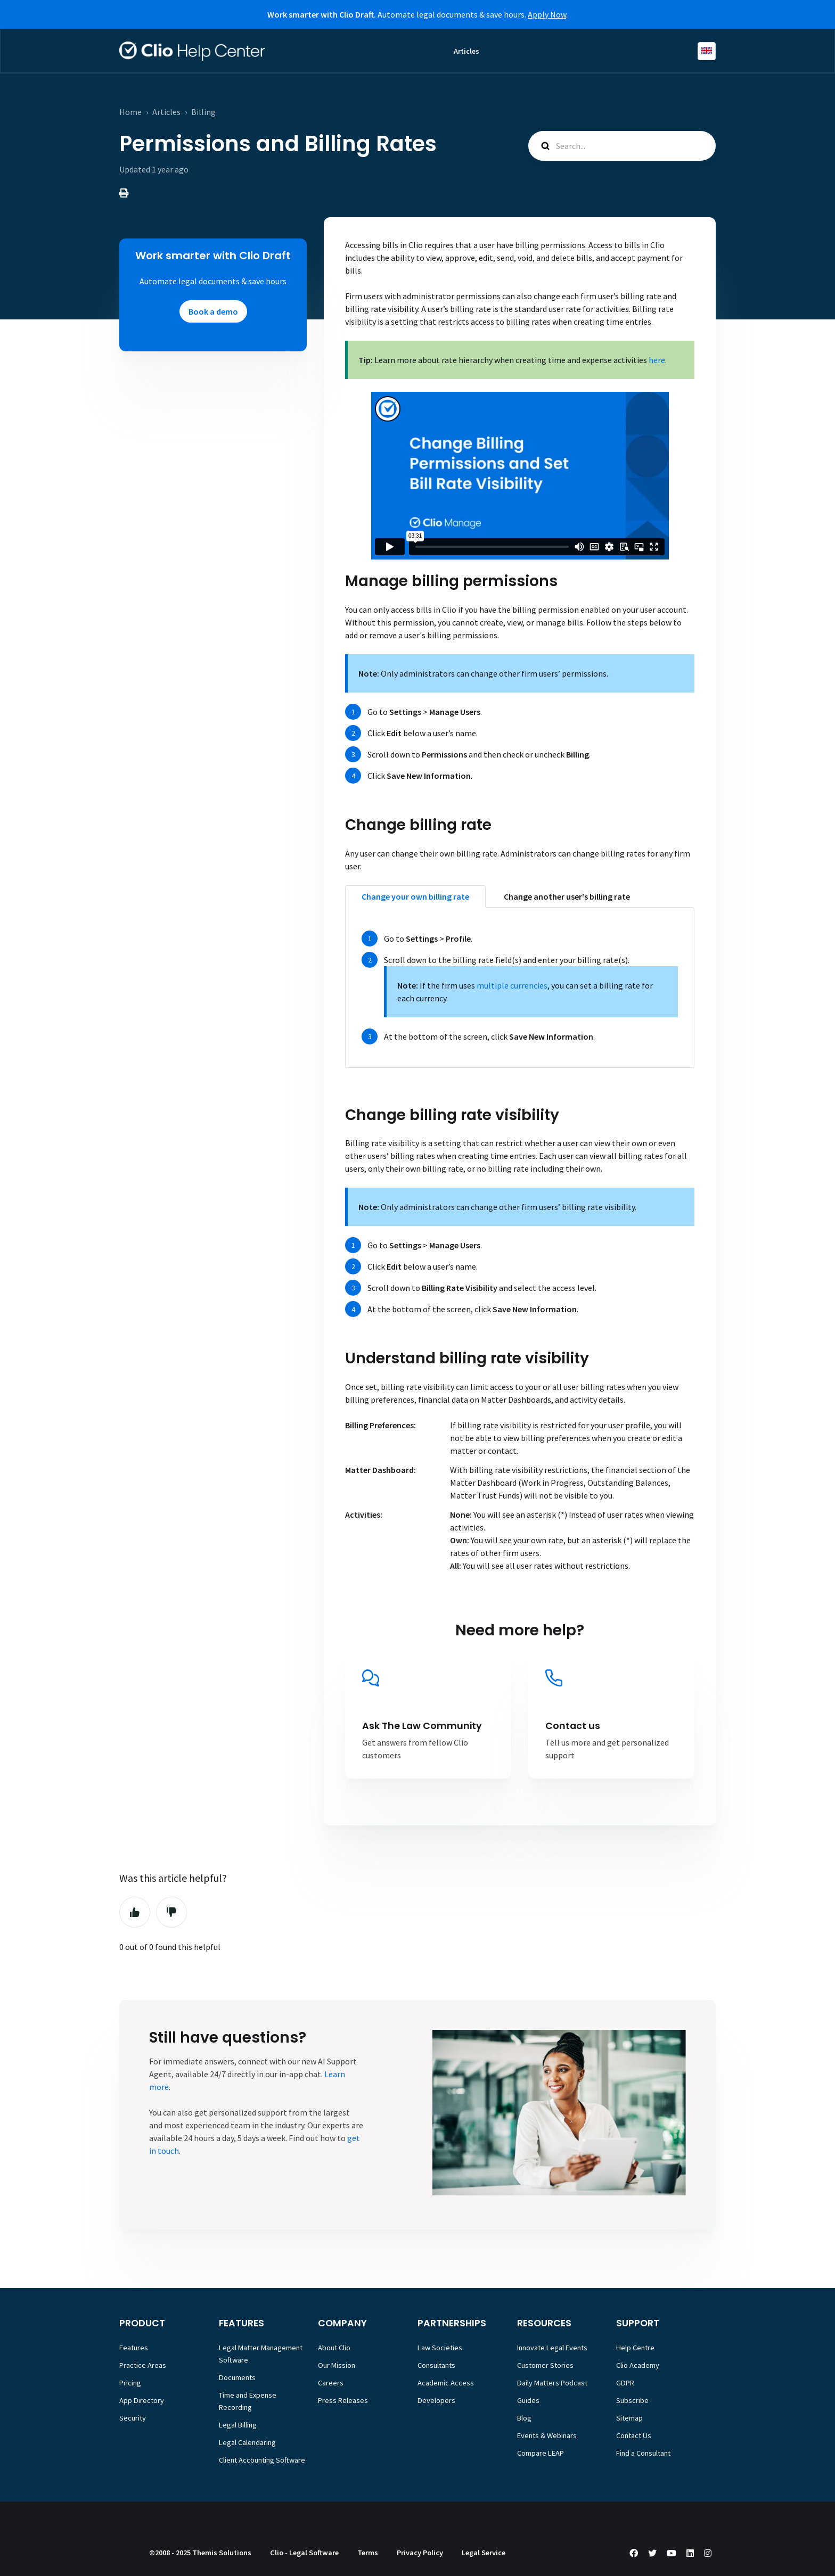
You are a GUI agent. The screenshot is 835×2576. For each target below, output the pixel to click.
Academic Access (446, 2383)
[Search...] (622, 146)
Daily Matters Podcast (552, 2383)
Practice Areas (142, 2365)
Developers (436, 2400)
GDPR (625, 2383)
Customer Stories (545, 2365)
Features (133, 2347)
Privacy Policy (420, 2552)
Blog (524, 2418)
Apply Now (547, 14)
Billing (203, 111)
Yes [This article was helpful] (134, 1912)
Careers (330, 2383)
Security (132, 2418)
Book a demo (213, 311)
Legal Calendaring (247, 2442)
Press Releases (343, 2400)
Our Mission (336, 2365)
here (657, 360)
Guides (528, 2400)
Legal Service (483, 2552)
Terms (367, 2552)
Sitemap (629, 2418)
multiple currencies (512, 985)
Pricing (130, 2383)
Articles (466, 51)
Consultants (436, 2365)
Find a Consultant (643, 2453)
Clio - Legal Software (304, 2552)
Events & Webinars (547, 2435)
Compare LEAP (540, 2453)
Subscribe (632, 2400)
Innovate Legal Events (552, 2347)
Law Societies (440, 2347)
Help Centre (635, 2347)
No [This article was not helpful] (171, 1912)
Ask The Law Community (422, 1725)
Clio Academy (637, 2365)
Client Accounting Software (262, 2460)
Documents (237, 2377)
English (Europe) (707, 51)
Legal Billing (238, 2425)
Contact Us (633, 2435)
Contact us (572, 1725)
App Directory (141, 2400)
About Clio (334, 2347)
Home (130, 111)
